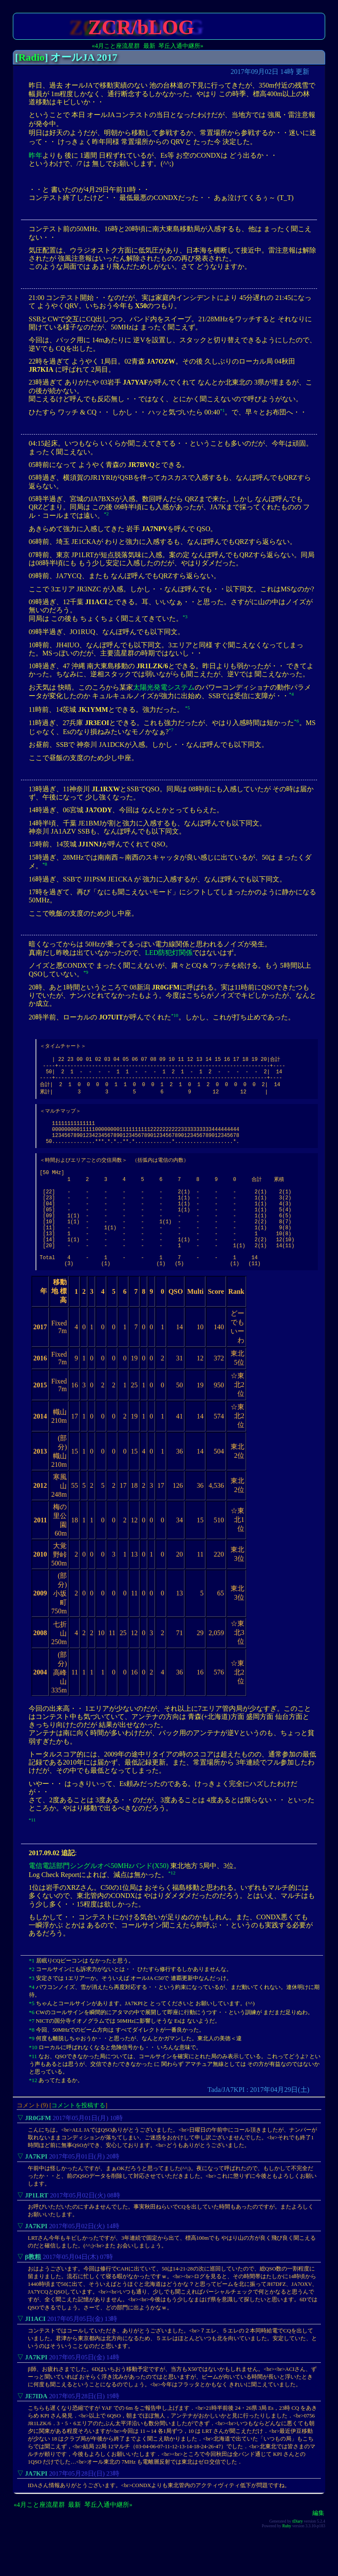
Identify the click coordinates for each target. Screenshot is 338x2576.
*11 (32, 1854)
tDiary (297, 2556)
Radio (31, 57)
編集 (318, 2547)
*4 (291, 693)
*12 (171, 1907)
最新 (149, 45)
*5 (187, 707)
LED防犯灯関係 (169, 952)
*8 (44, 863)
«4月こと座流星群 (116, 45)
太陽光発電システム (164, 687)
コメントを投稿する (78, 2140)
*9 (85, 972)
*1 (222, 410)
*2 (106, 513)
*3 (185, 616)
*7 (171, 729)
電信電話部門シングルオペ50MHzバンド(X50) (99, 1900)
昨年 (35, 155)
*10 (174, 1015)
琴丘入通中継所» (180, 45)
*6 (296, 720)
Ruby (286, 2560)
